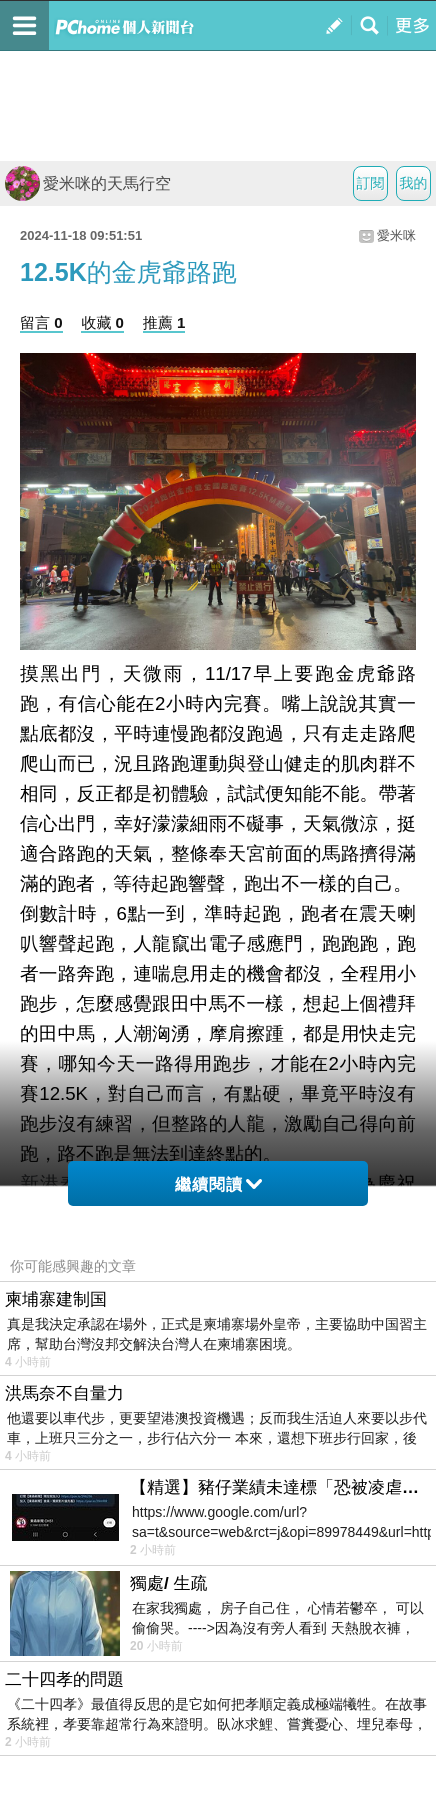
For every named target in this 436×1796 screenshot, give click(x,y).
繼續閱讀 (218, 1184)
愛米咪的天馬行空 (88, 183)
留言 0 (41, 322)
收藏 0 (102, 322)
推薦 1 (164, 322)
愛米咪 (396, 235)
